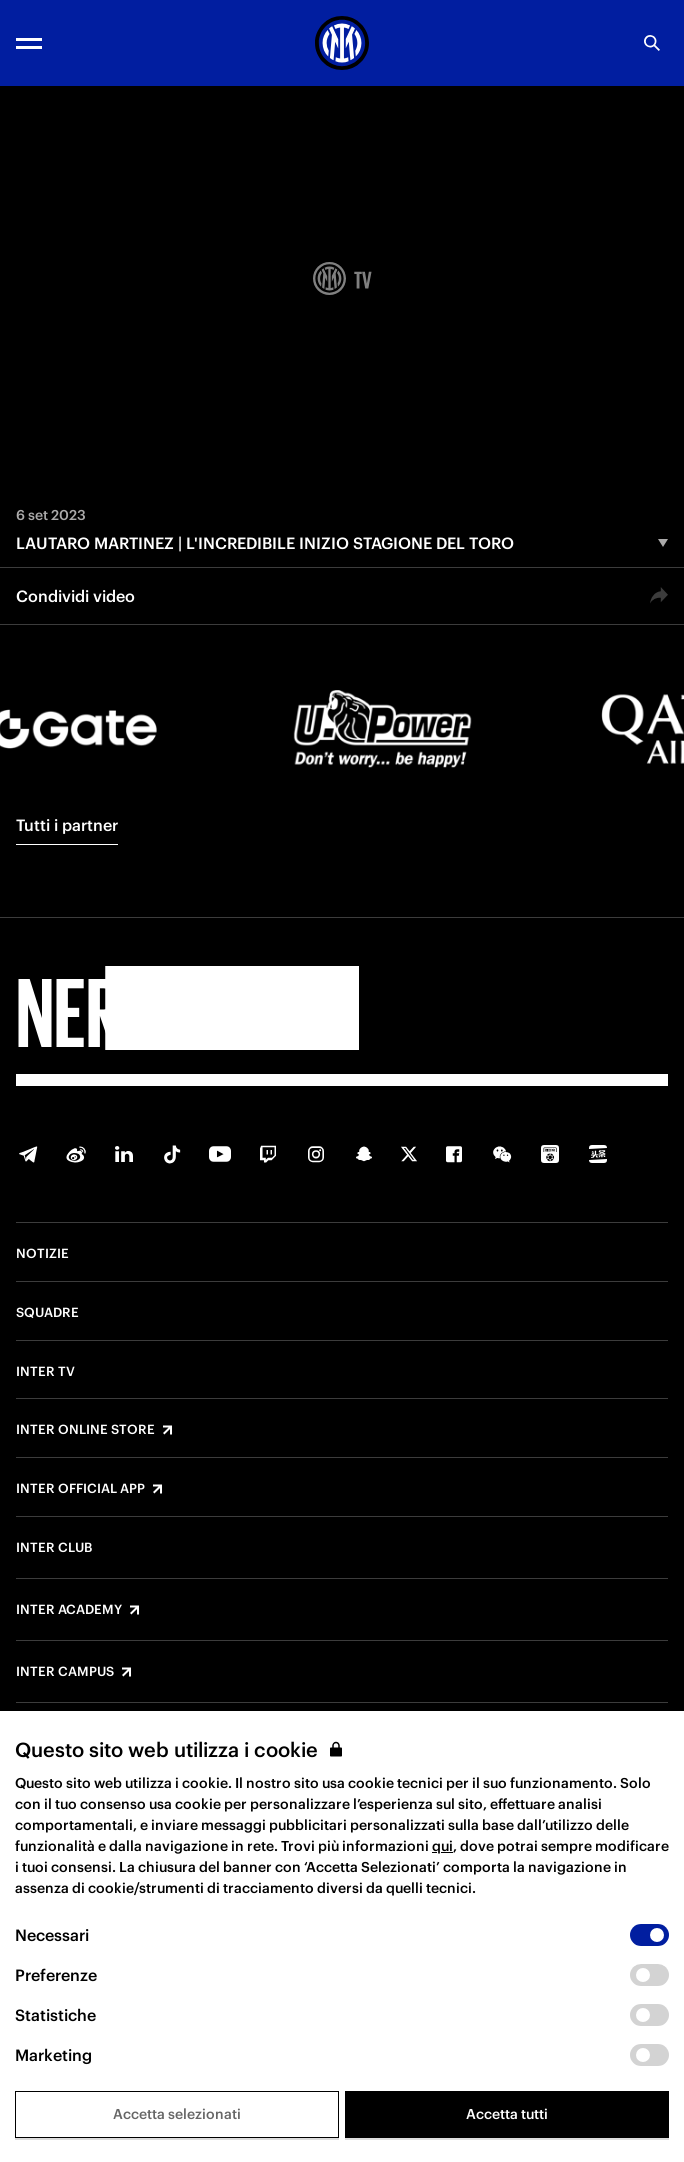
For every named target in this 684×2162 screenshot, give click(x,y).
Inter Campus (65, 1672)
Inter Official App (80, 1489)
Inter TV (45, 1372)
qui (442, 1846)
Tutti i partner (67, 825)
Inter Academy (69, 1610)
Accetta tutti (507, 2114)
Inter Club (54, 1548)
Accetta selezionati (177, 2114)
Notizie (42, 1254)
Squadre (47, 1313)
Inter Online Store (85, 1430)
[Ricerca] (652, 43)
